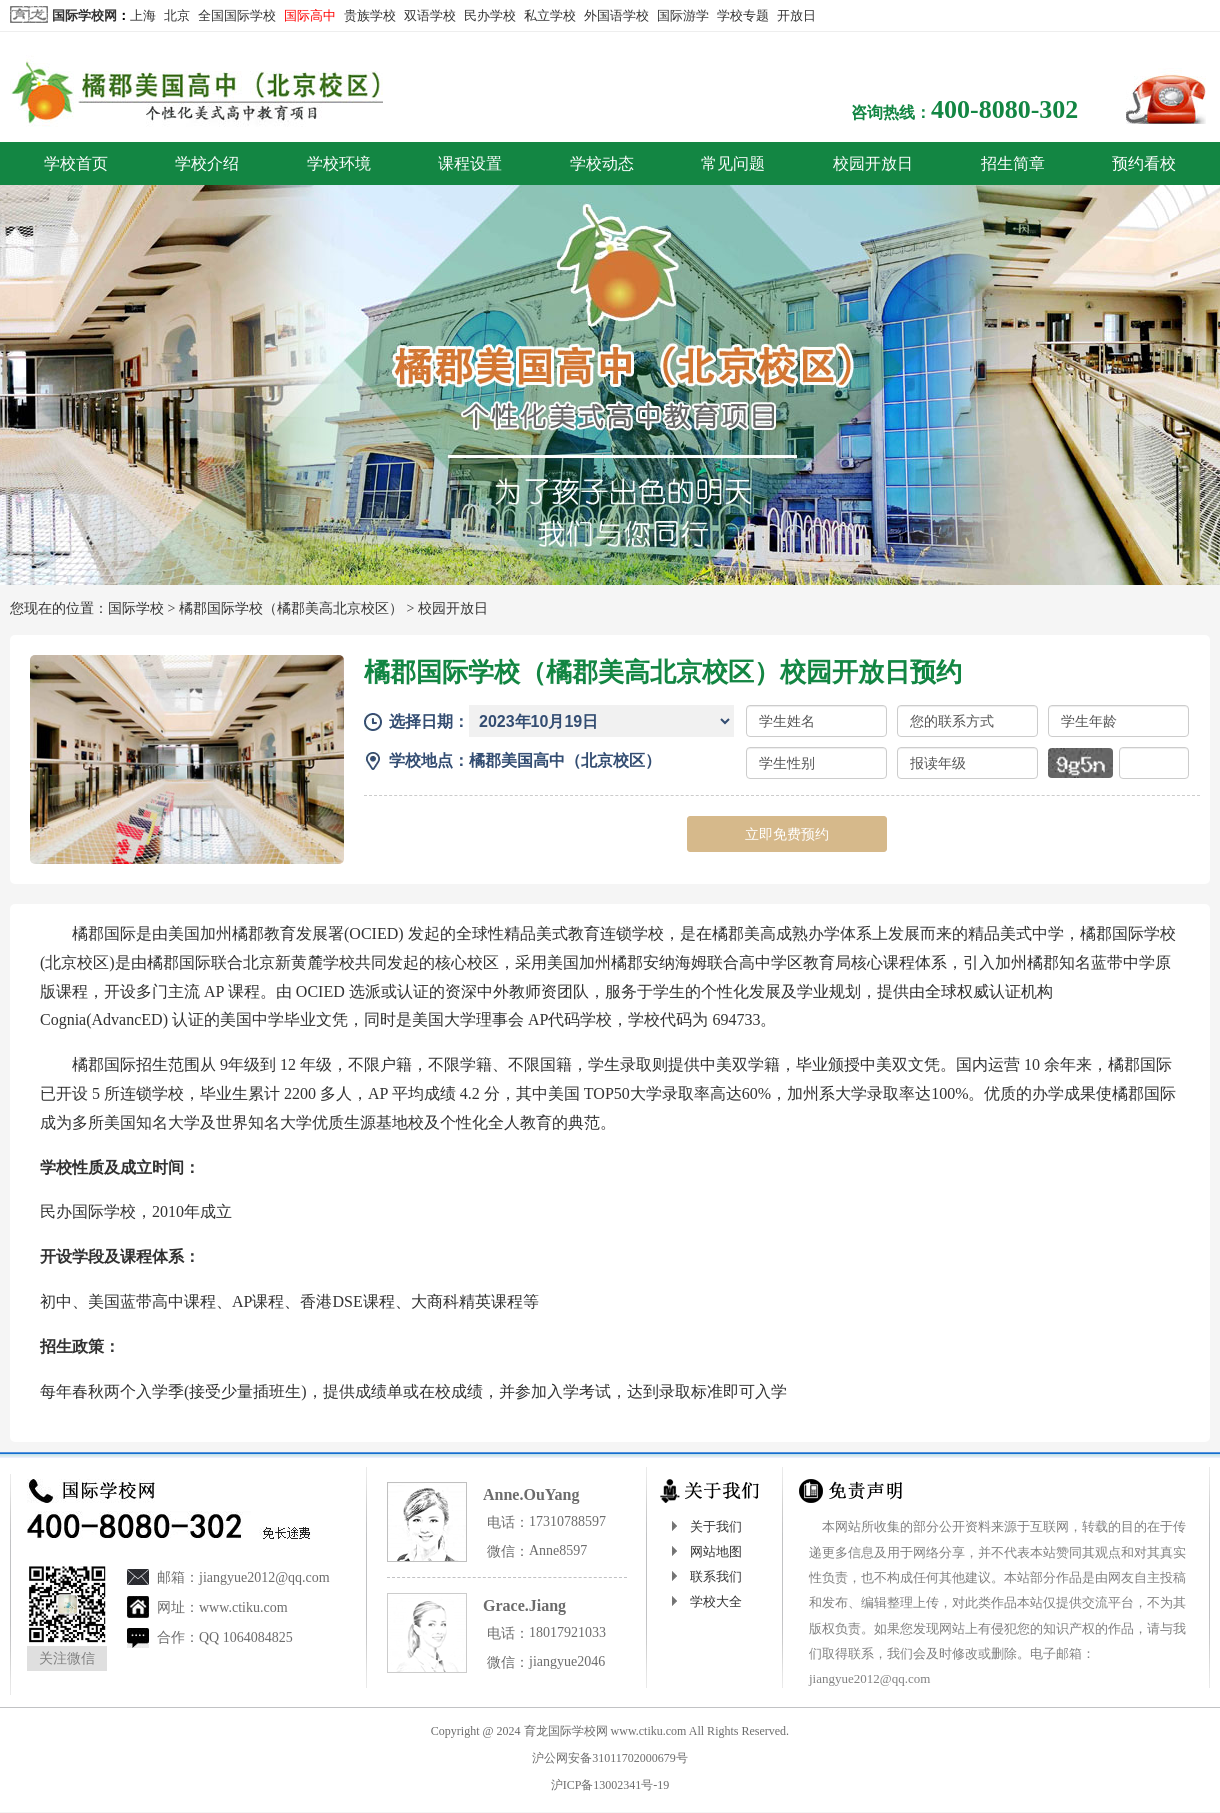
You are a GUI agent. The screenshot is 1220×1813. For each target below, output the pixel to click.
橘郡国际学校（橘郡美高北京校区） (291, 608)
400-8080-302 (1004, 109)
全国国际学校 (237, 15)
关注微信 (67, 1658)
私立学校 (550, 15)
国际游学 (683, 15)
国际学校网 (84, 15)
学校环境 (339, 163)
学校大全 (716, 1601)
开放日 (796, 15)
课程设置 (470, 163)
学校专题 (743, 15)
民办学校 (490, 15)
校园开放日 (873, 163)
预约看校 (1144, 163)
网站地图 (716, 1551)
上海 (143, 15)
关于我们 (716, 1526)
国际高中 (310, 15)
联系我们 (716, 1576)
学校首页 (76, 163)
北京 (177, 15)
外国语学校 (616, 15)
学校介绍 (207, 163)
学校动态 (602, 163)
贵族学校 (370, 15)
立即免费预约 (787, 834)
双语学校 (430, 15)
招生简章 (1013, 163)
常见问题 (733, 163)
